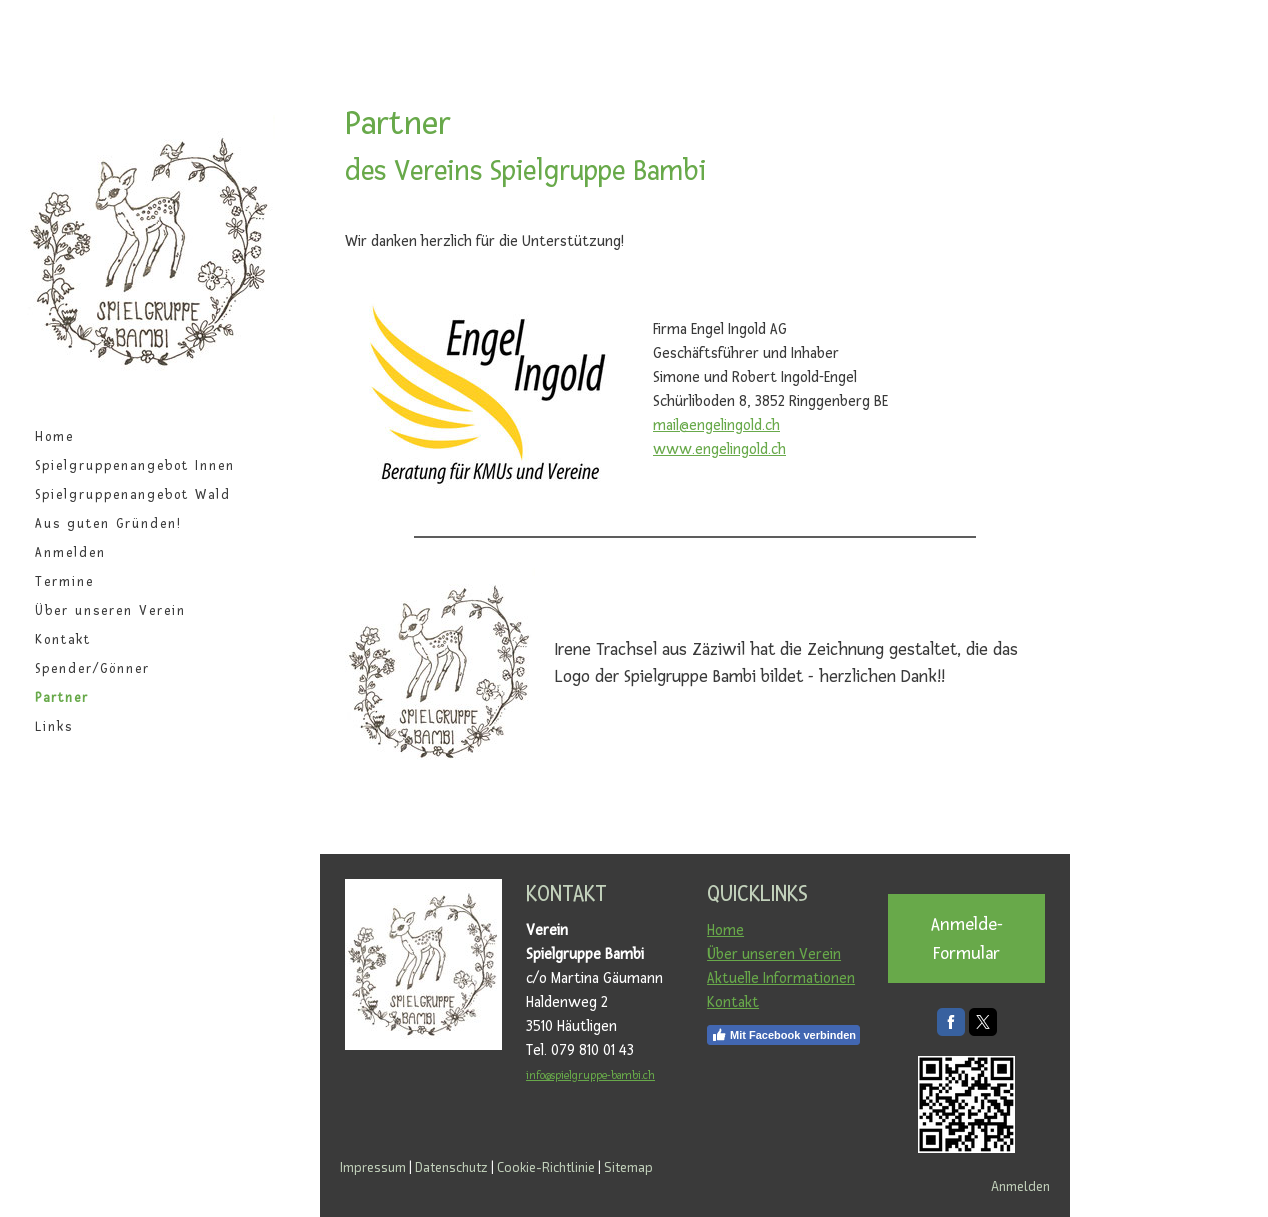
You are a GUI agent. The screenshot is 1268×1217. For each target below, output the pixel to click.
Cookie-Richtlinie (546, 1167)
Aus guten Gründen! (108, 524)
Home (54, 437)
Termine (64, 582)
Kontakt (63, 640)
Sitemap (628, 1167)
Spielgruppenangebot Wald (133, 495)
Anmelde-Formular (967, 938)
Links (54, 727)
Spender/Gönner (92, 669)
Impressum (373, 1167)
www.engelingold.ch (719, 449)
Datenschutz (451, 1167)
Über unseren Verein (110, 611)
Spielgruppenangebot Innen (135, 466)
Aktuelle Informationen (781, 978)
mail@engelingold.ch (716, 425)
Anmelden (70, 553)
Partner (62, 698)
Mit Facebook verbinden (783, 1035)
